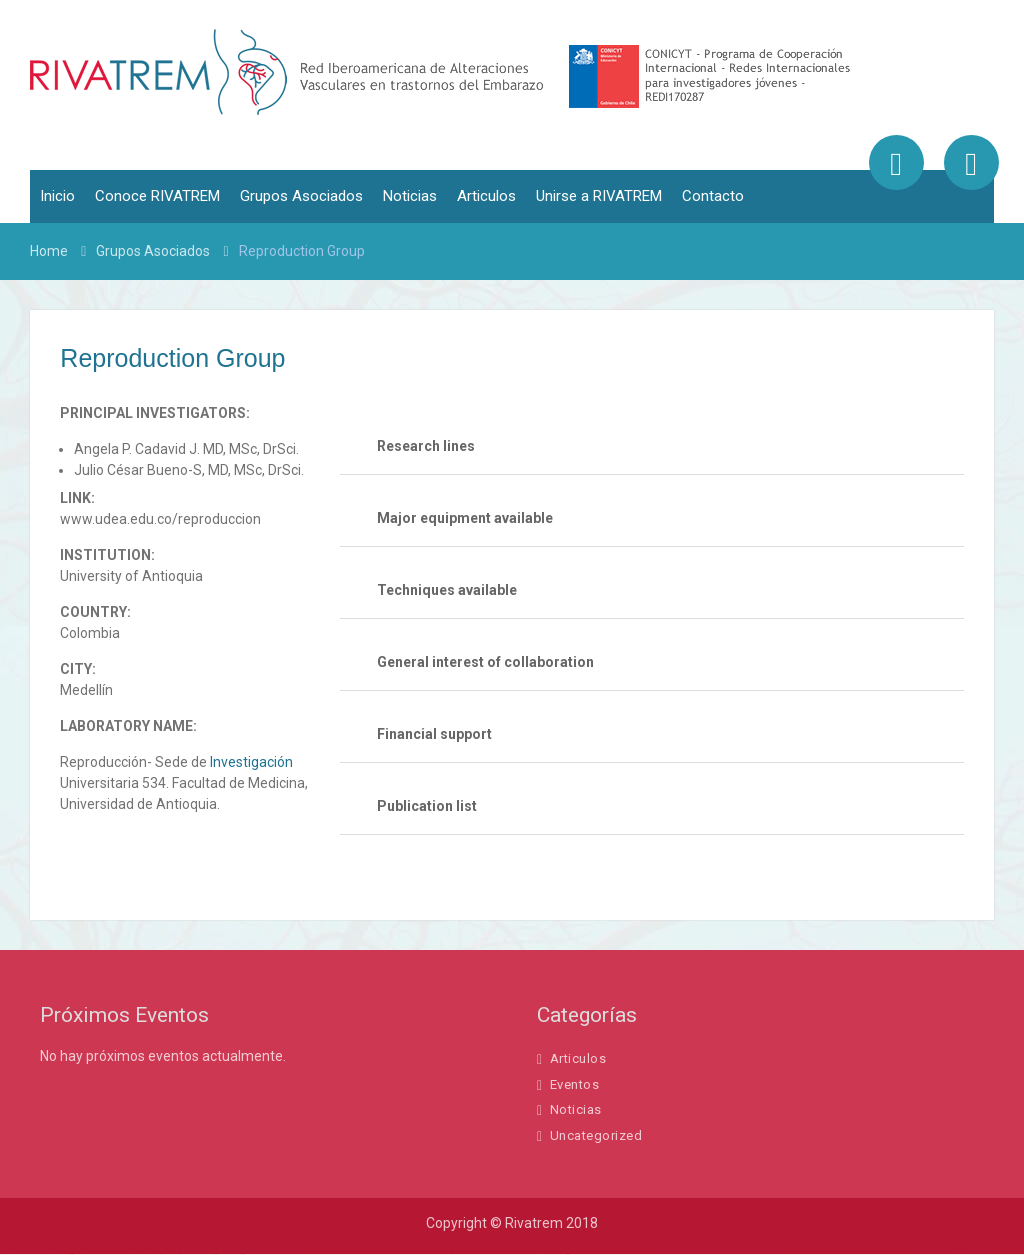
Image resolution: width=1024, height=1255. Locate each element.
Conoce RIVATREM (157, 197)
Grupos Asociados (301, 197)
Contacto (713, 197)
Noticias (410, 197)
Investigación (251, 762)
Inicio (57, 197)
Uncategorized (596, 1135)
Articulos (486, 197)
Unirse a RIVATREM (599, 197)
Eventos (575, 1084)
